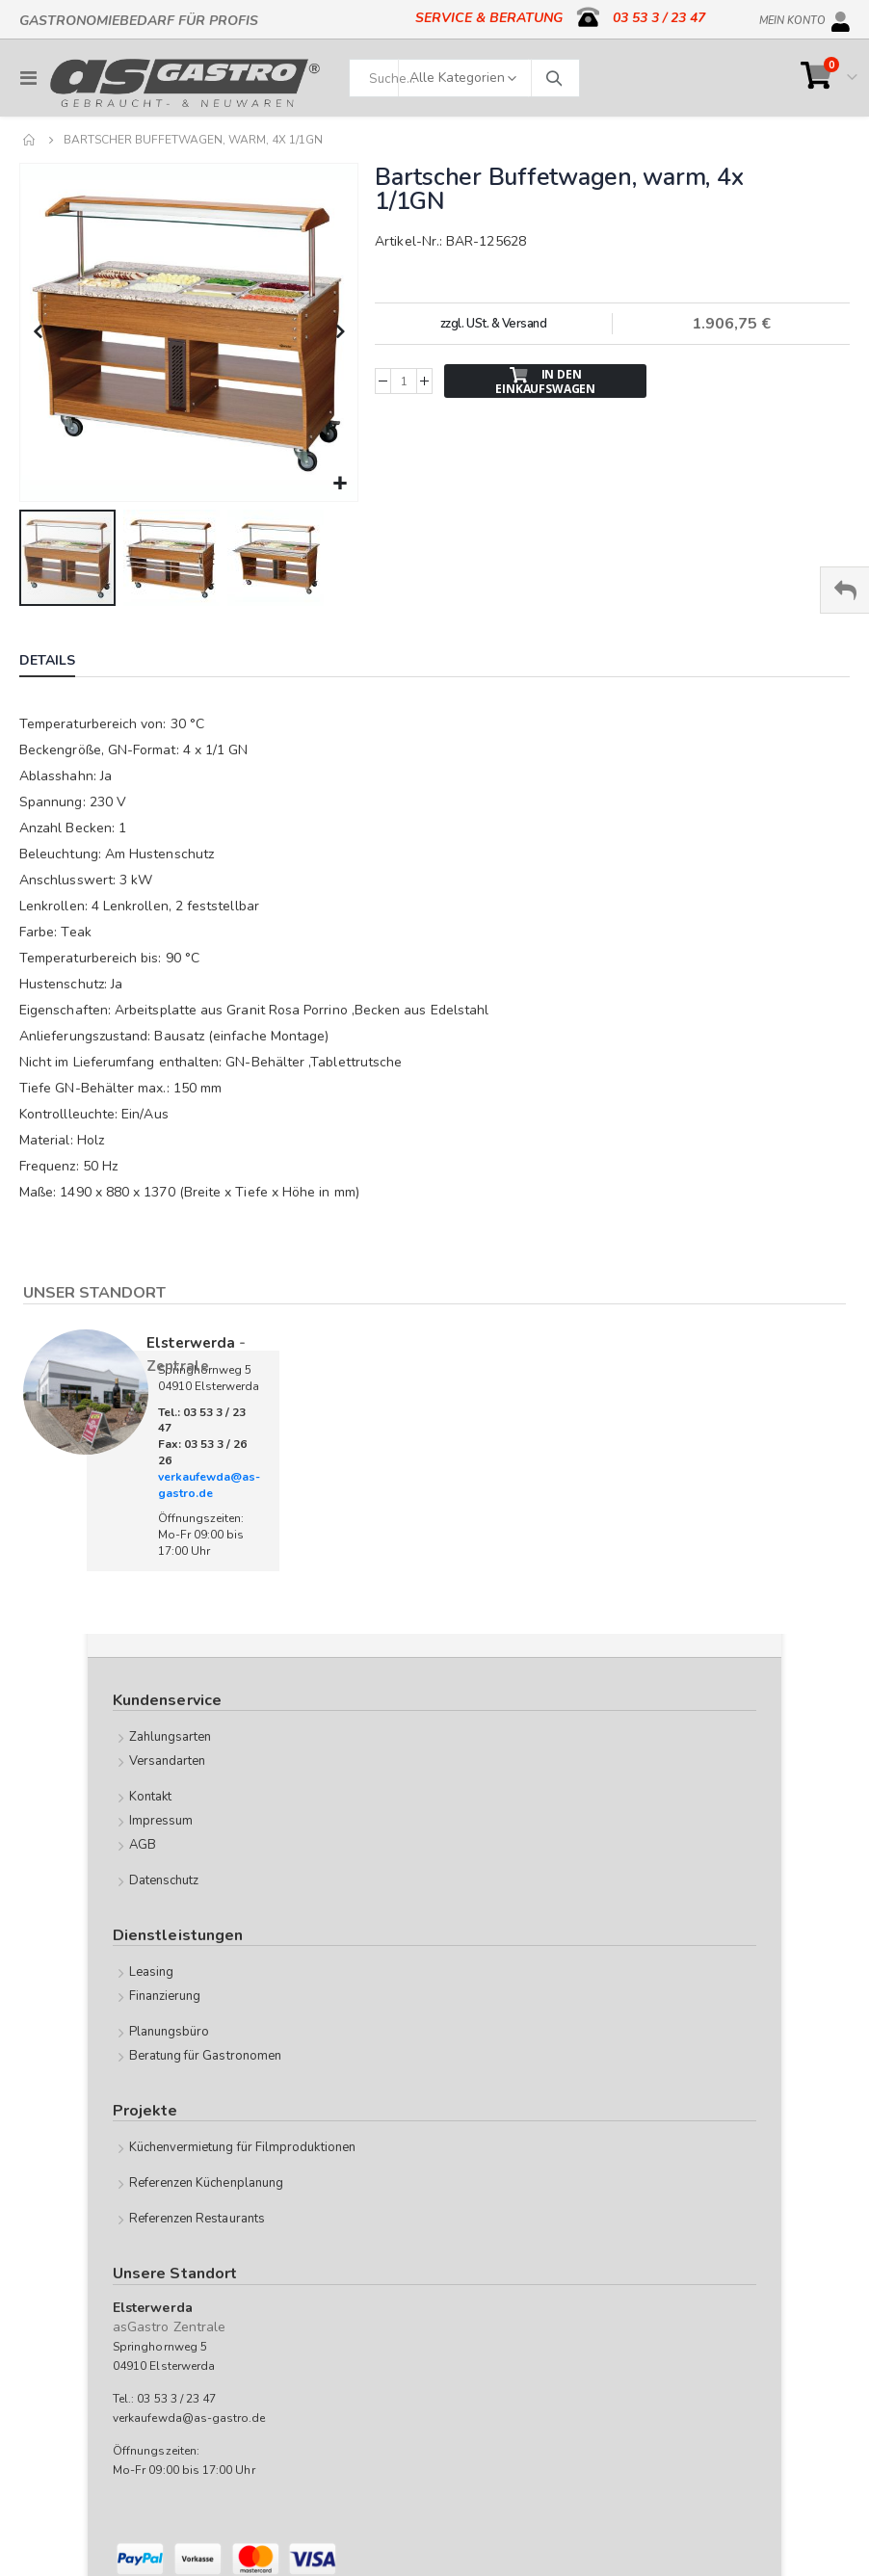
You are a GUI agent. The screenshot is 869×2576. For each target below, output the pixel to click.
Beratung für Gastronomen (205, 2055)
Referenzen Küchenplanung (206, 2183)
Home (30, 139)
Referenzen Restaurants (197, 2218)
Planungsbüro (169, 2031)
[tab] (61, 663)
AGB (142, 1844)
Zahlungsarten (170, 1737)
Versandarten (167, 1761)
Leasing (151, 1972)
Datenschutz (164, 1880)
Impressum (161, 1820)
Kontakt (150, 1796)
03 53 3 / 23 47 (659, 18)
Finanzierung (165, 1996)
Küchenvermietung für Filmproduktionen (242, 2147)
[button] (340, 484)
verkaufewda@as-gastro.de (209, 1485)
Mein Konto (792, 17)
